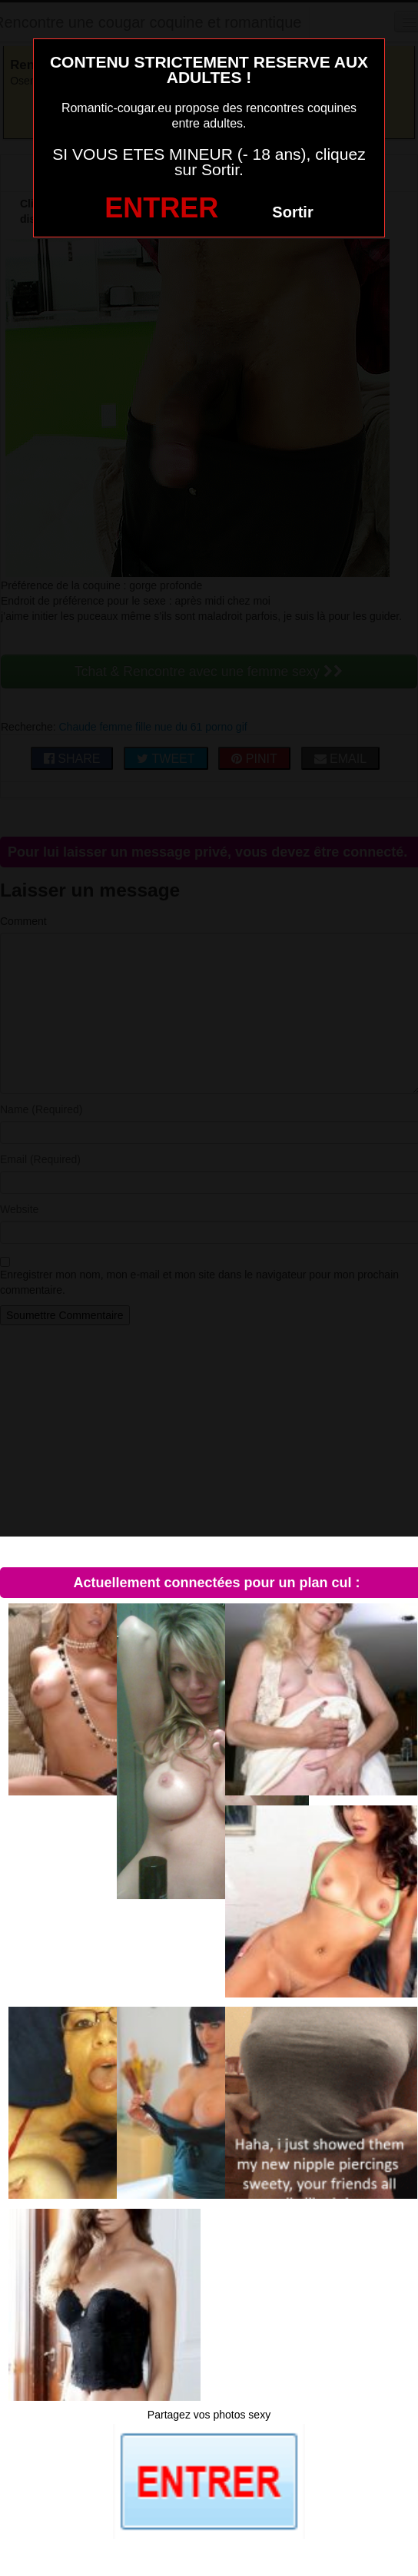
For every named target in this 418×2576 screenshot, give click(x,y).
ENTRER (161, 208)
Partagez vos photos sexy (209, 2415)
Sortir (292, 212)
